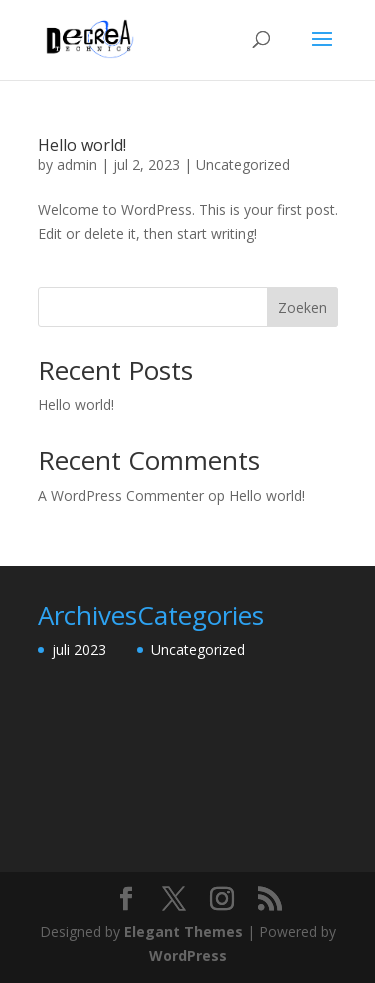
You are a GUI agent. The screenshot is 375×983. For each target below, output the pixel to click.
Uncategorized (243, 164)
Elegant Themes (183, 931)
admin (77, 164)
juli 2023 (79, 649)
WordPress (188, 955)
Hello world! (82, 145)
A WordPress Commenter (121, 495)
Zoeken (302, 307)
